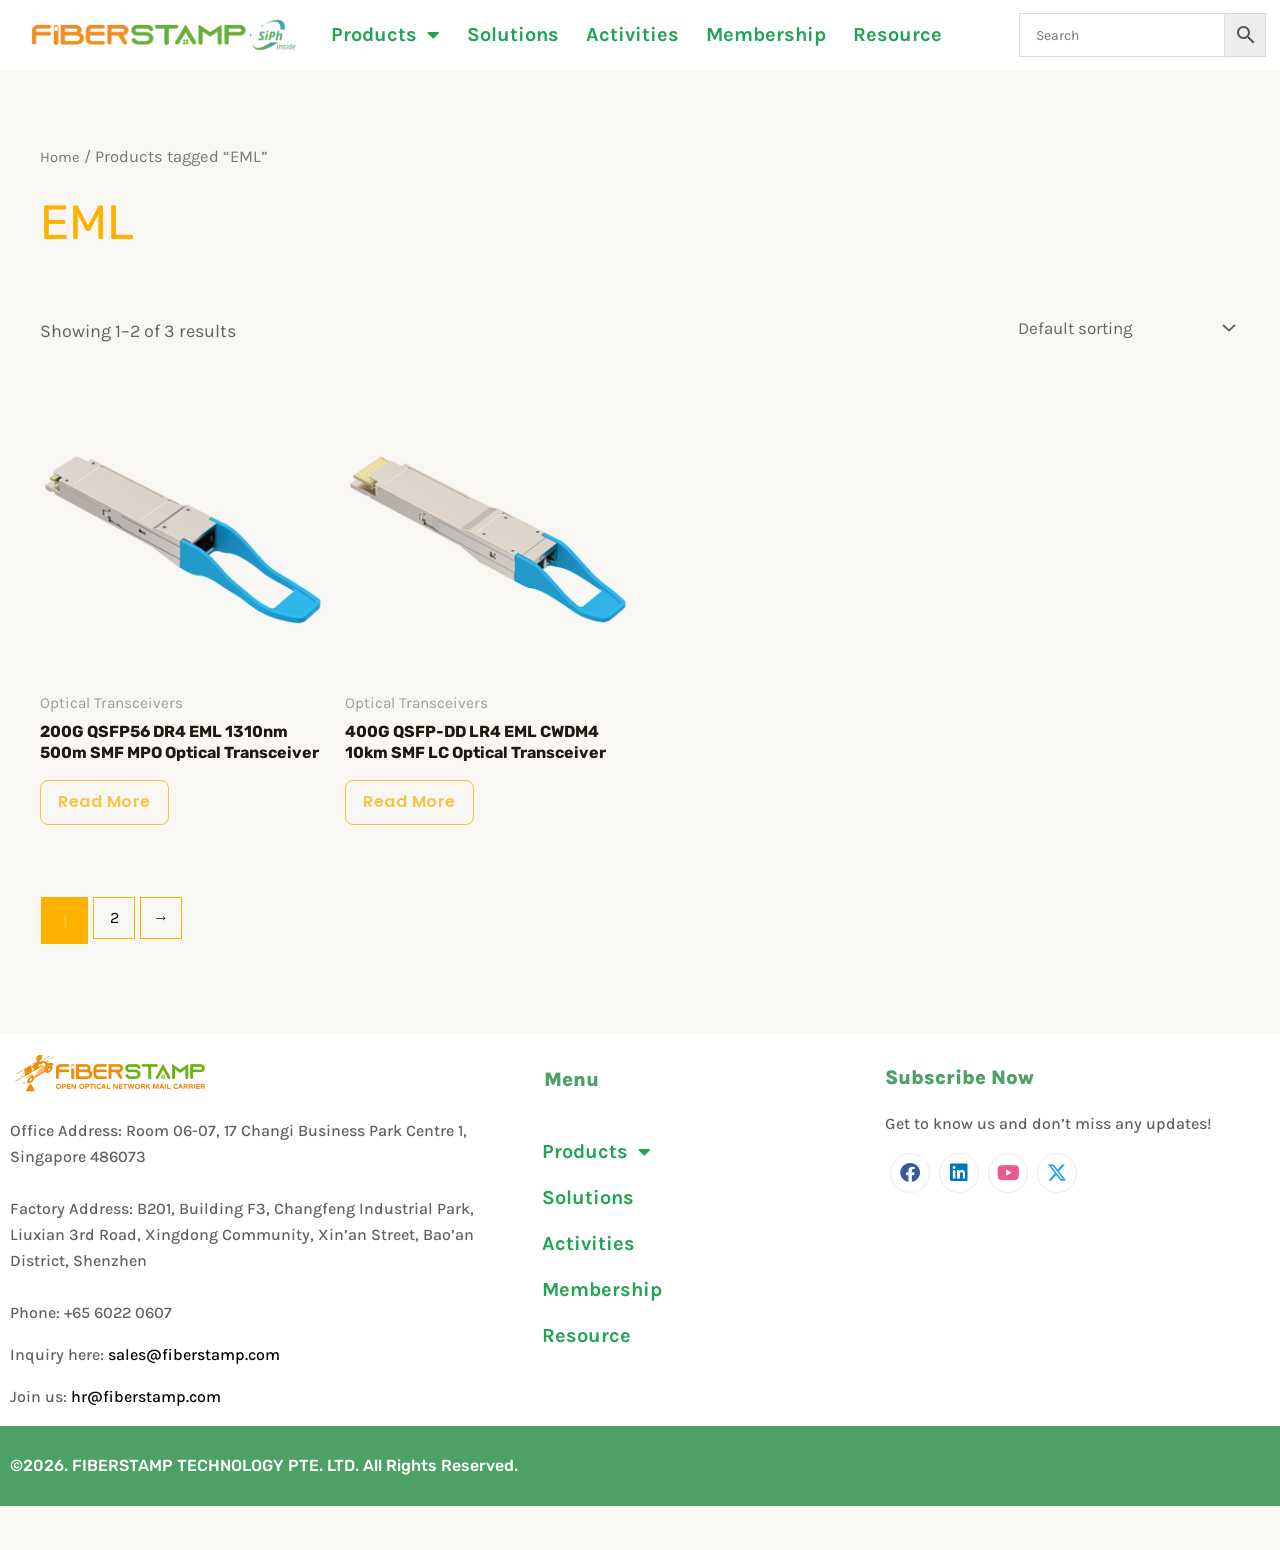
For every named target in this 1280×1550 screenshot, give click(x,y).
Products (385, 35)
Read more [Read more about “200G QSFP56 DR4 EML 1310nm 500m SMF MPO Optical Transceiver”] (116, 840)
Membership (766, 35)
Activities (632, 35)
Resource (897, 35)
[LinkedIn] (959, 1218)
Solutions (513, 35)
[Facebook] (910, 1218)
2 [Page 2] (117, 966)
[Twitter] (1057, 1218)
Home (62, 156)
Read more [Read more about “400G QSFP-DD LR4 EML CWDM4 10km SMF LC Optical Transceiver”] (421, 840)
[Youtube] (1008, 1218)
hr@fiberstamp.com (146, 1441)
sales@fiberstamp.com (194, 1399)
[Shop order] (1122, 327)
